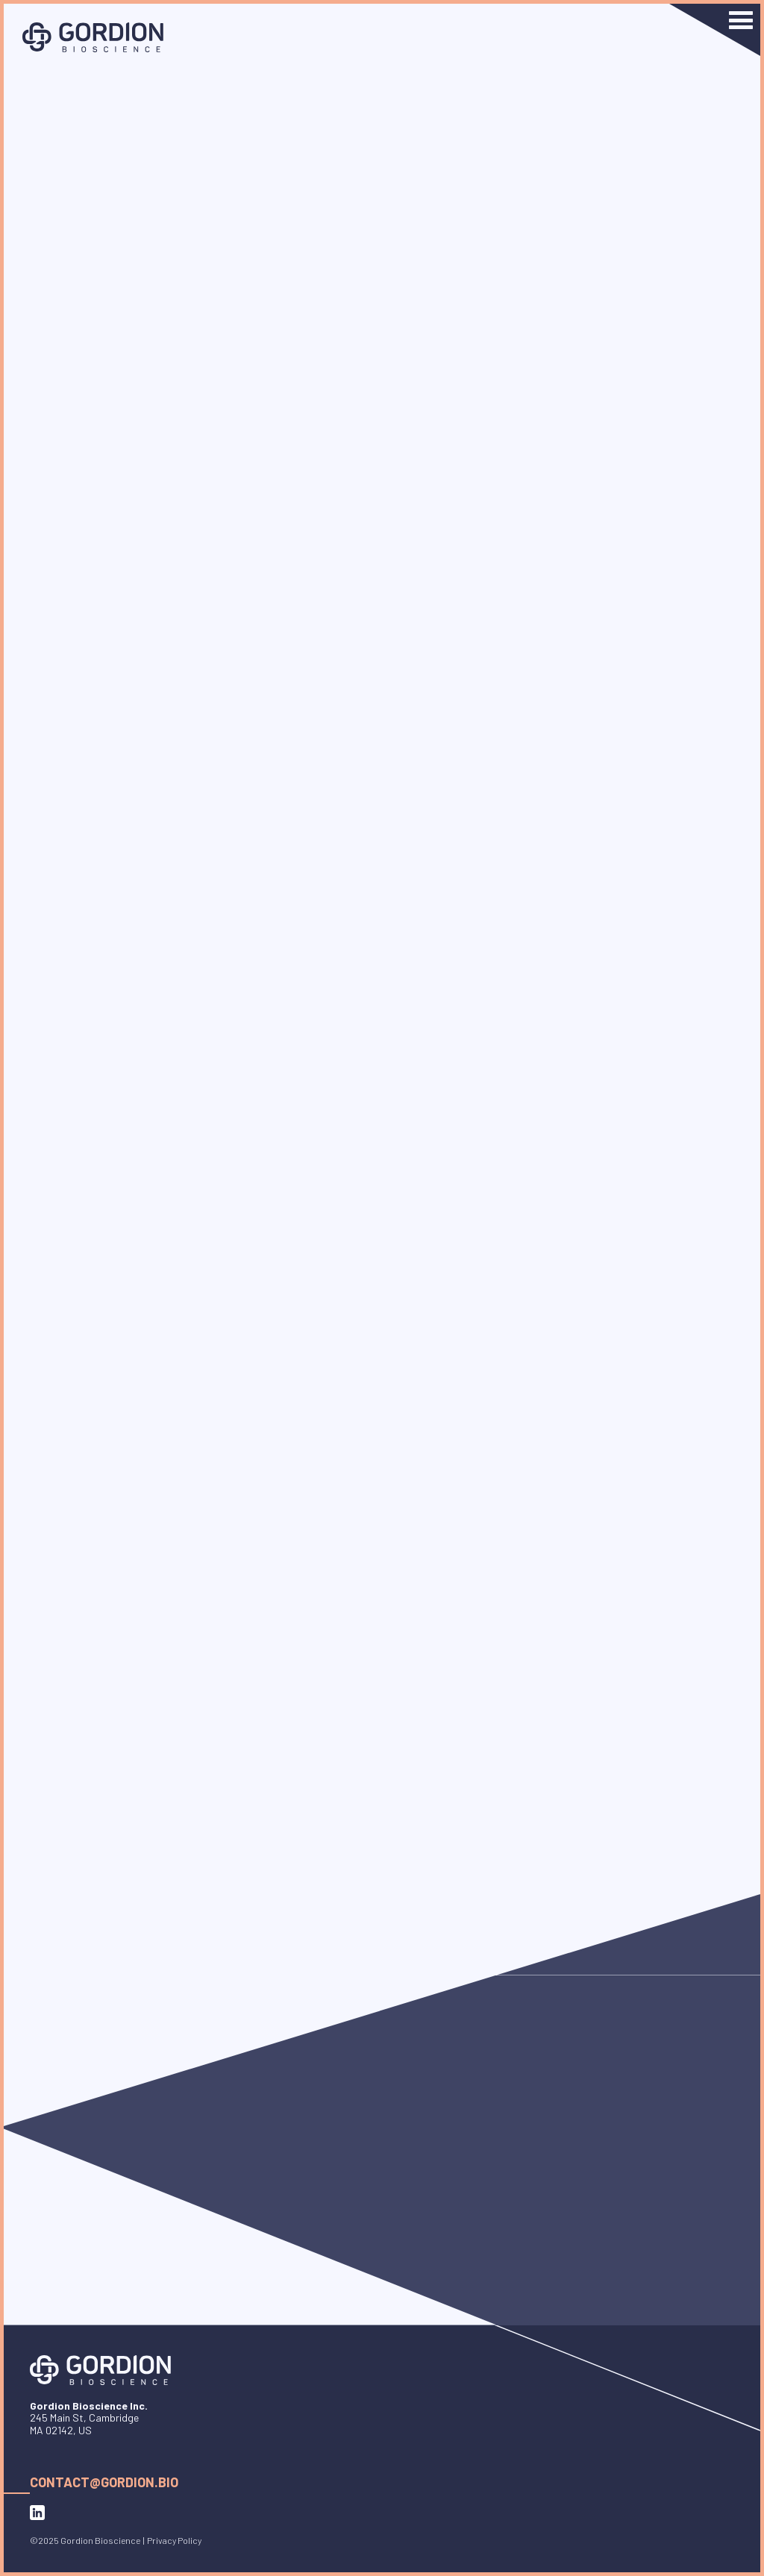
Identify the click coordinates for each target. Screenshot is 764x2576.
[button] (714, 30)
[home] (92, 37)
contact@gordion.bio (104, 2482)
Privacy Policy (174, 2540)
